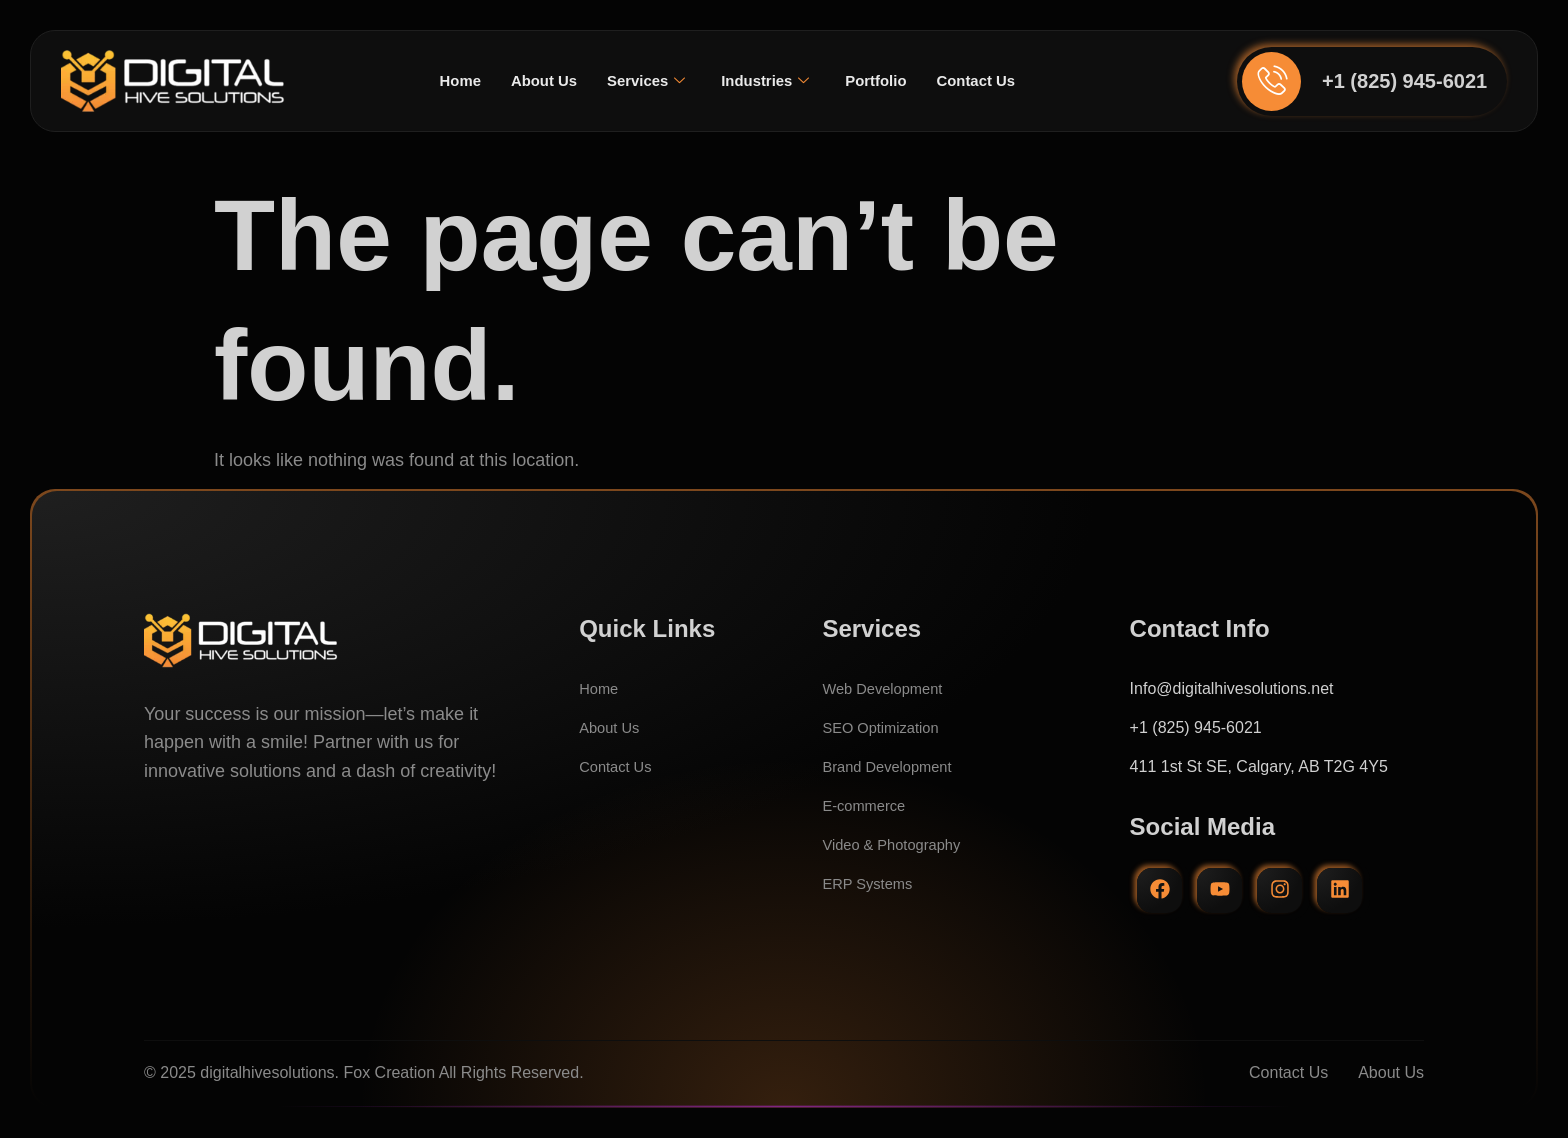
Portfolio (882, 80)
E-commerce (867, 805)
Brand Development (892, 766)
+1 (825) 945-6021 (1404, 81)
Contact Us (987, 80)
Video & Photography (897, 844)
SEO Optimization (885, 727)
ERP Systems (871, 883)
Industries (766, 81)
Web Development (887, 688)
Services (642, 81)
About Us (535, 80)
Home (447, 80)
